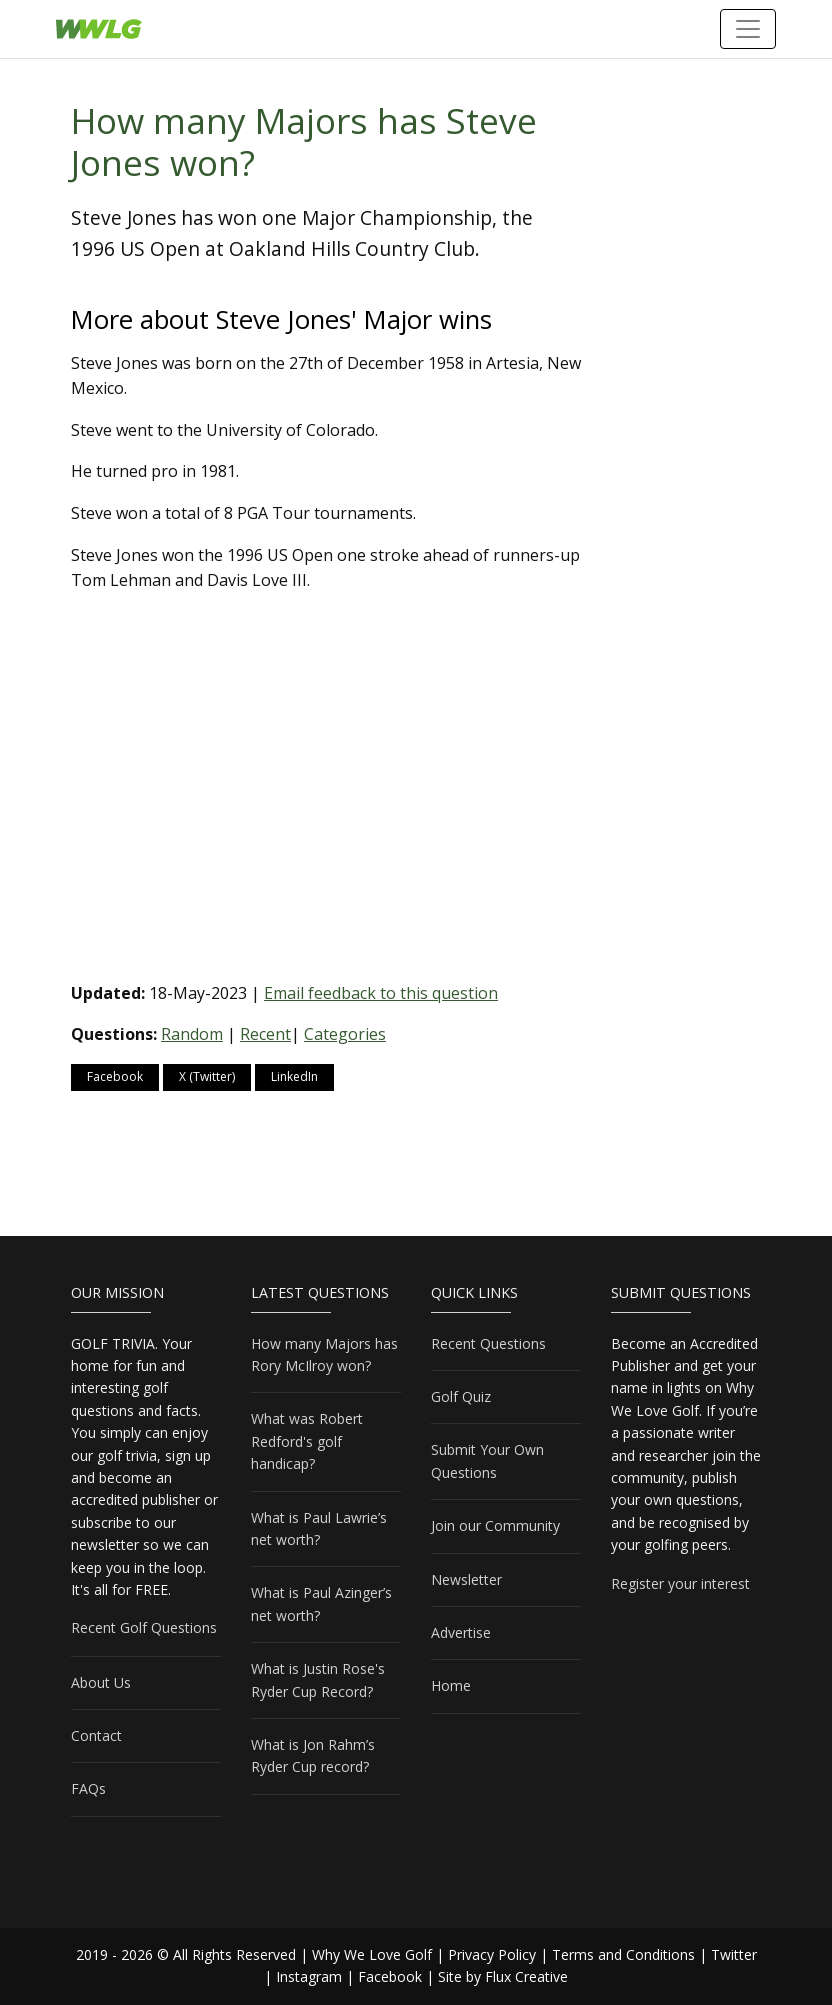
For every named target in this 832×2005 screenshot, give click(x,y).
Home (451, 1685)
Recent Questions (488, 1343)
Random (192, 1034)
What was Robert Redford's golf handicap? (307, 1441)
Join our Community (495, 1525)
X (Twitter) (207, 1076)
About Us (101, 1682)
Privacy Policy (492, 1954)
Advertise (461, 1632)
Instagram (309, 1976)
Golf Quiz (461, 1396)
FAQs (88, 1788)
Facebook (115, 1076)
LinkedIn (294, 1076)
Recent (265, 1034)
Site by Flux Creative (503, 1976)
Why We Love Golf (372, 1954)
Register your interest (680, 1583)
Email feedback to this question (381, 993)
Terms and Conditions (623, 1954)
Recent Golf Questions (144, 1627)
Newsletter (466, 1579)
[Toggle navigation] (748, 29)
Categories (345, 1034)
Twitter (734, 1954)
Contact (96, 1735)
